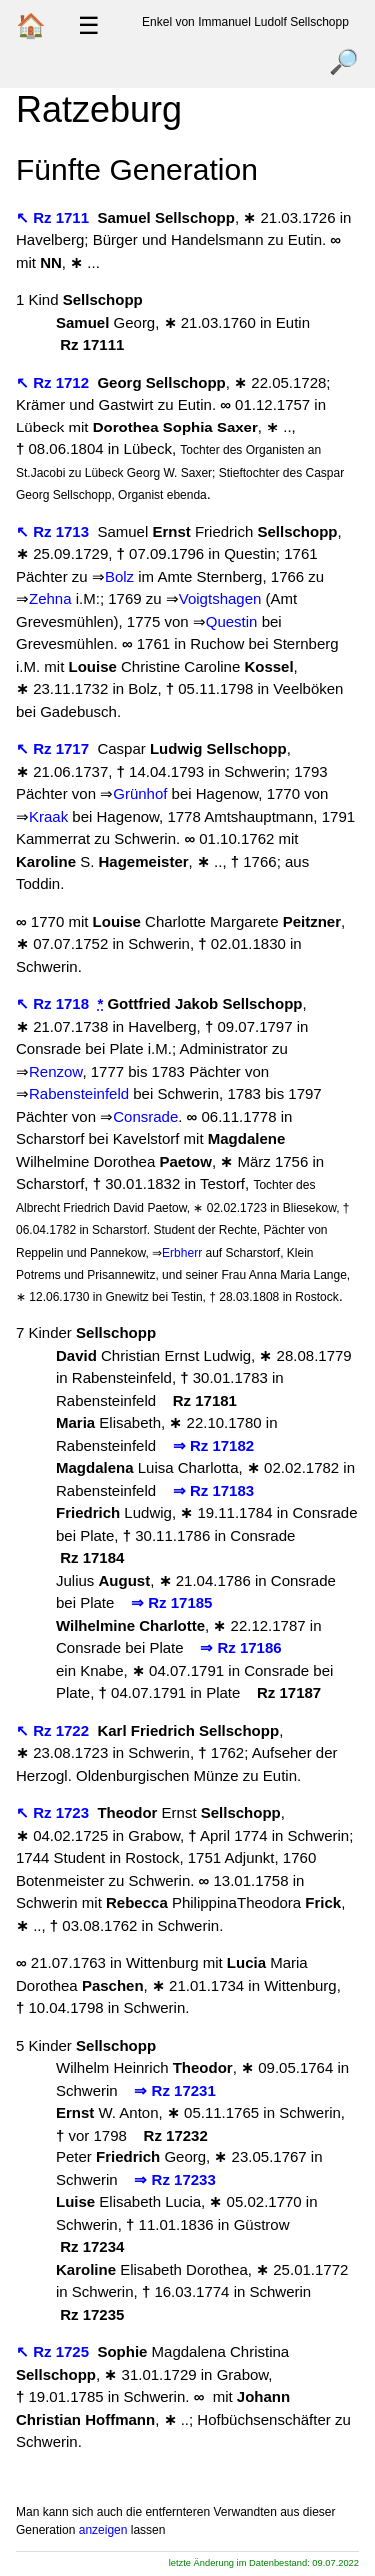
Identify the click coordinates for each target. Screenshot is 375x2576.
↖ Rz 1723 (54, 1812)
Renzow (55, 1071)
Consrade (145, 1116)
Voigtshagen (220, 598)
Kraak (48, 816)
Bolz (119, 576)
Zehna (50, 598)
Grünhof (140, 793)
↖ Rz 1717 (54, 748)
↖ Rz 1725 (54, 2351)
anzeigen (103, 2530)
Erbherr (182, 1253)
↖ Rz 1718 (54, 1003)
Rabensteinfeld (79, 1093)
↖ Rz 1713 (54, 531)
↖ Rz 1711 (54, 217)
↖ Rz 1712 (54, 382)
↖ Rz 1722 (54, 1730)
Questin (232, 621)
